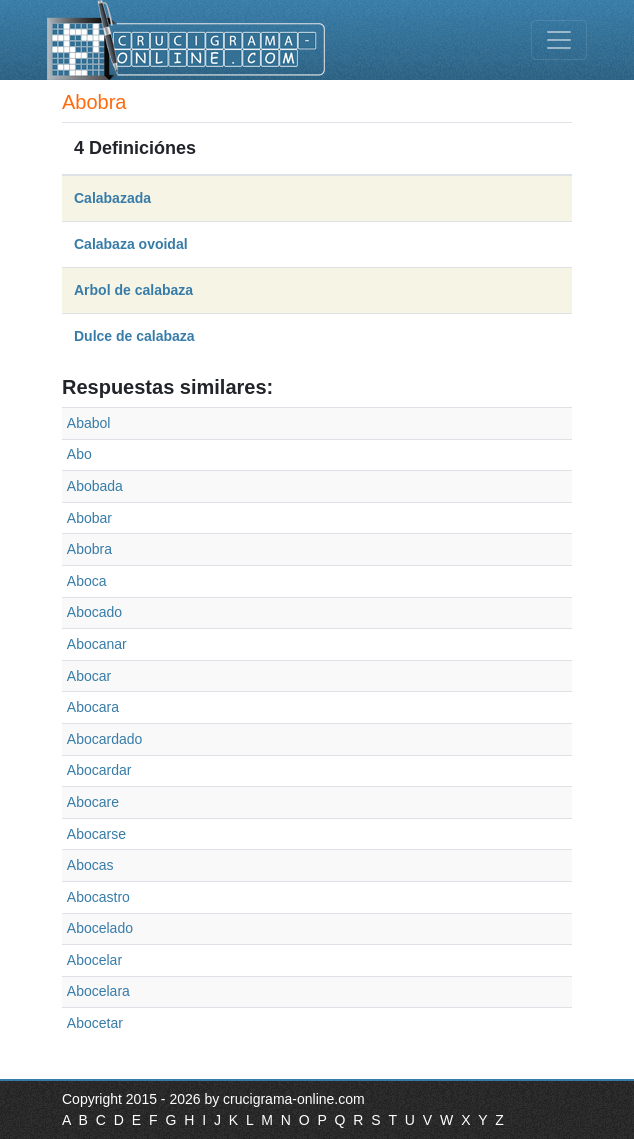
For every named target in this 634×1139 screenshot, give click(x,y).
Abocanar (97, 644)
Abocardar (99, 770)
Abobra (89, 549)
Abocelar (94, 960)
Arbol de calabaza (133, 290)
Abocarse (96, 834)
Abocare (93, 802)
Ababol (89, 423)
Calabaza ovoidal (131, 244)
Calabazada (112, 198)
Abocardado (105, 739)
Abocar (89, 676)
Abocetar (95, 1023)
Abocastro (98, 897)
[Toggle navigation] (559, 40)
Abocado (94, 612)
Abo (79, 454)
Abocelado (100, 928)
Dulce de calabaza (134, 336)
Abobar (89, 518)
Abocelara (98, 991)
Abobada (95, 486)
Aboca (87, 581)
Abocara (93, 707)
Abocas (90, 865)
